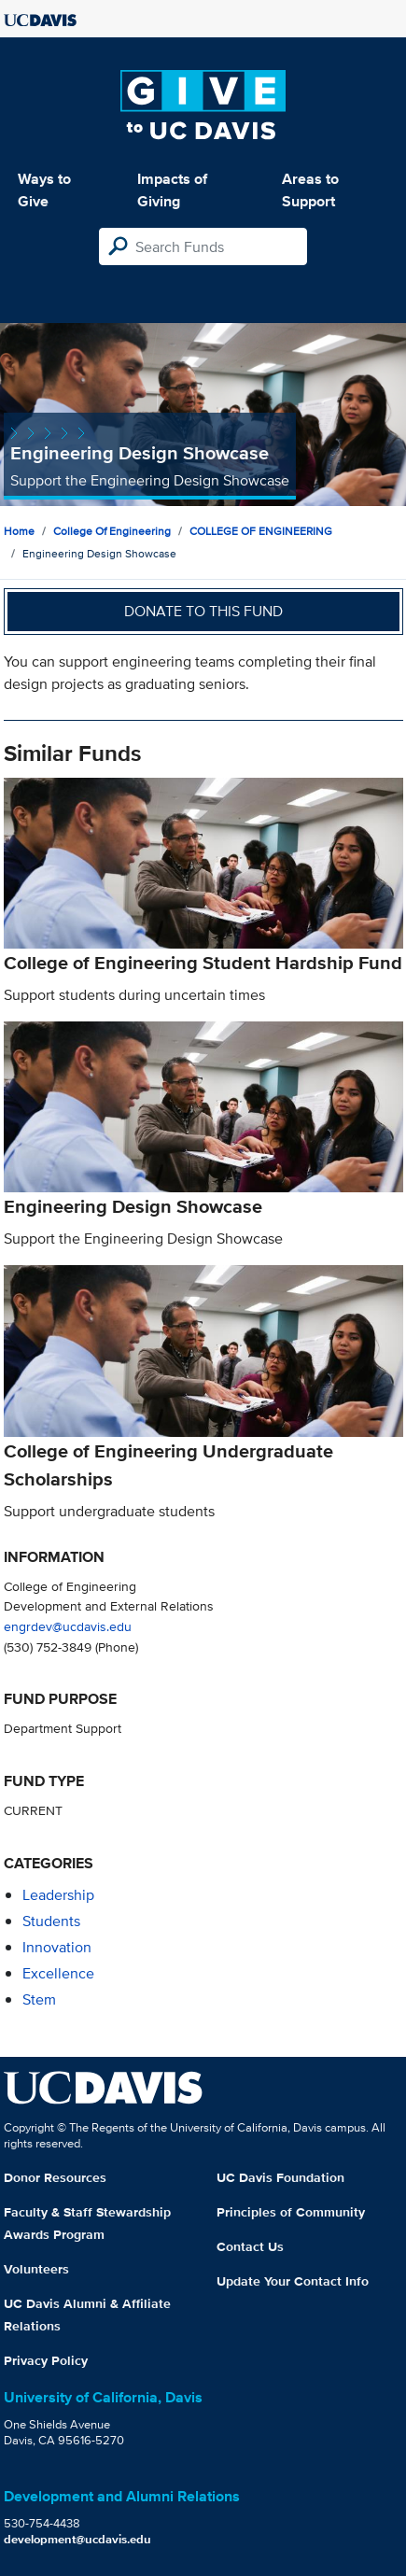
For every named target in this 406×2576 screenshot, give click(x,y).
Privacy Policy (46, 2360)
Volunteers (36, 2268)
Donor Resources (55, 2177)
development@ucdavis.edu (77, 2539)
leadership (58, 1895)
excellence (58, 1973)
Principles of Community (291, 2212)
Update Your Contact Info (293, 2281)
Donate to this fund (203, 611)
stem (39, 1999)
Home (19, 531)
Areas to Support (310, 190)
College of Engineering (112, 531)
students (51, 1921)
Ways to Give (44, 190)
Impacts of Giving (172, 190)
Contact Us (250, 2246)
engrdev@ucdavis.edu (68, 1626)
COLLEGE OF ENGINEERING (260, 531)
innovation (56, 1947)
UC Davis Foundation (280, 2177)
